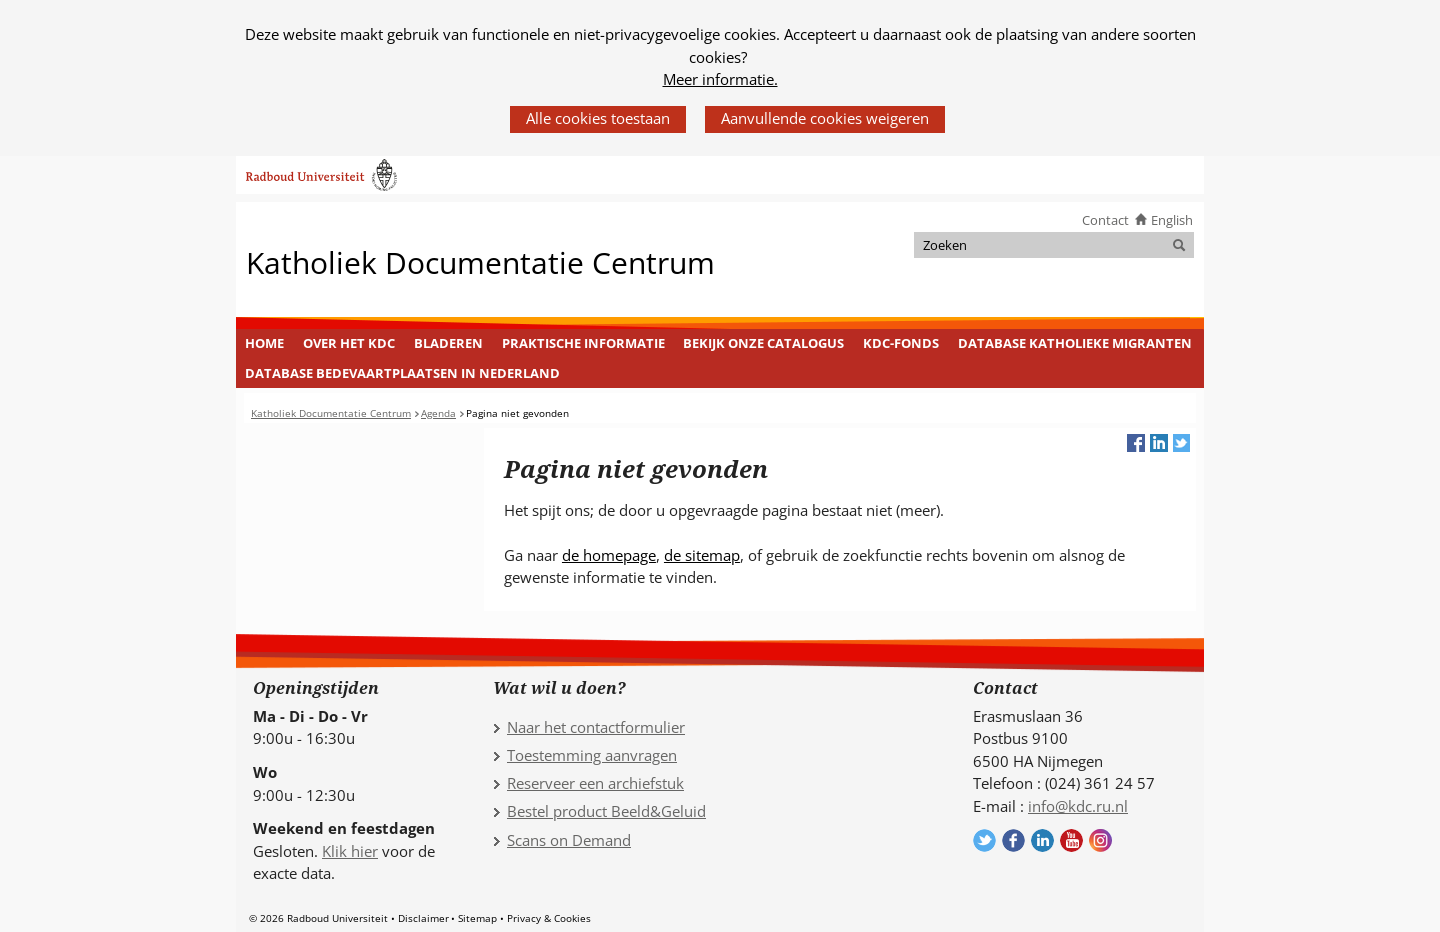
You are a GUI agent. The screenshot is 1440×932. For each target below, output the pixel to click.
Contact (1105, 220)
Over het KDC (349, 343)
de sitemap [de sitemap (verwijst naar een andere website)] (702, 555)
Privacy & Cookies (549, 918)
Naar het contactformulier (596, 727)
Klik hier (350, 851)
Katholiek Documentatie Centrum (480, 261)
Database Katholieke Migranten (1075, 343)
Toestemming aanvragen (592, 755)
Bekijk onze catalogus (763, 343)
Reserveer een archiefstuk (595, 783)
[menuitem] (265, 344)
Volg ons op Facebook (1013, 840)
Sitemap (477, 918)
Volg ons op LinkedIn (1042, 840)
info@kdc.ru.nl (1078, 806)
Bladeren (448, 343)
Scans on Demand (569, 840)
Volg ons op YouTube (1071, 840)
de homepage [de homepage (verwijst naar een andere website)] (609, 555)
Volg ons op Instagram (1100, 840)
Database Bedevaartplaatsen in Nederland (402, 373)
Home (264, 343)
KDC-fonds (901, 343)
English (1172, 220)
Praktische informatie (583, 343)
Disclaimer (423, 918)
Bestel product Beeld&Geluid (606, 811)
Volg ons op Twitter (984, 840)
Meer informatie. (720, 79)
